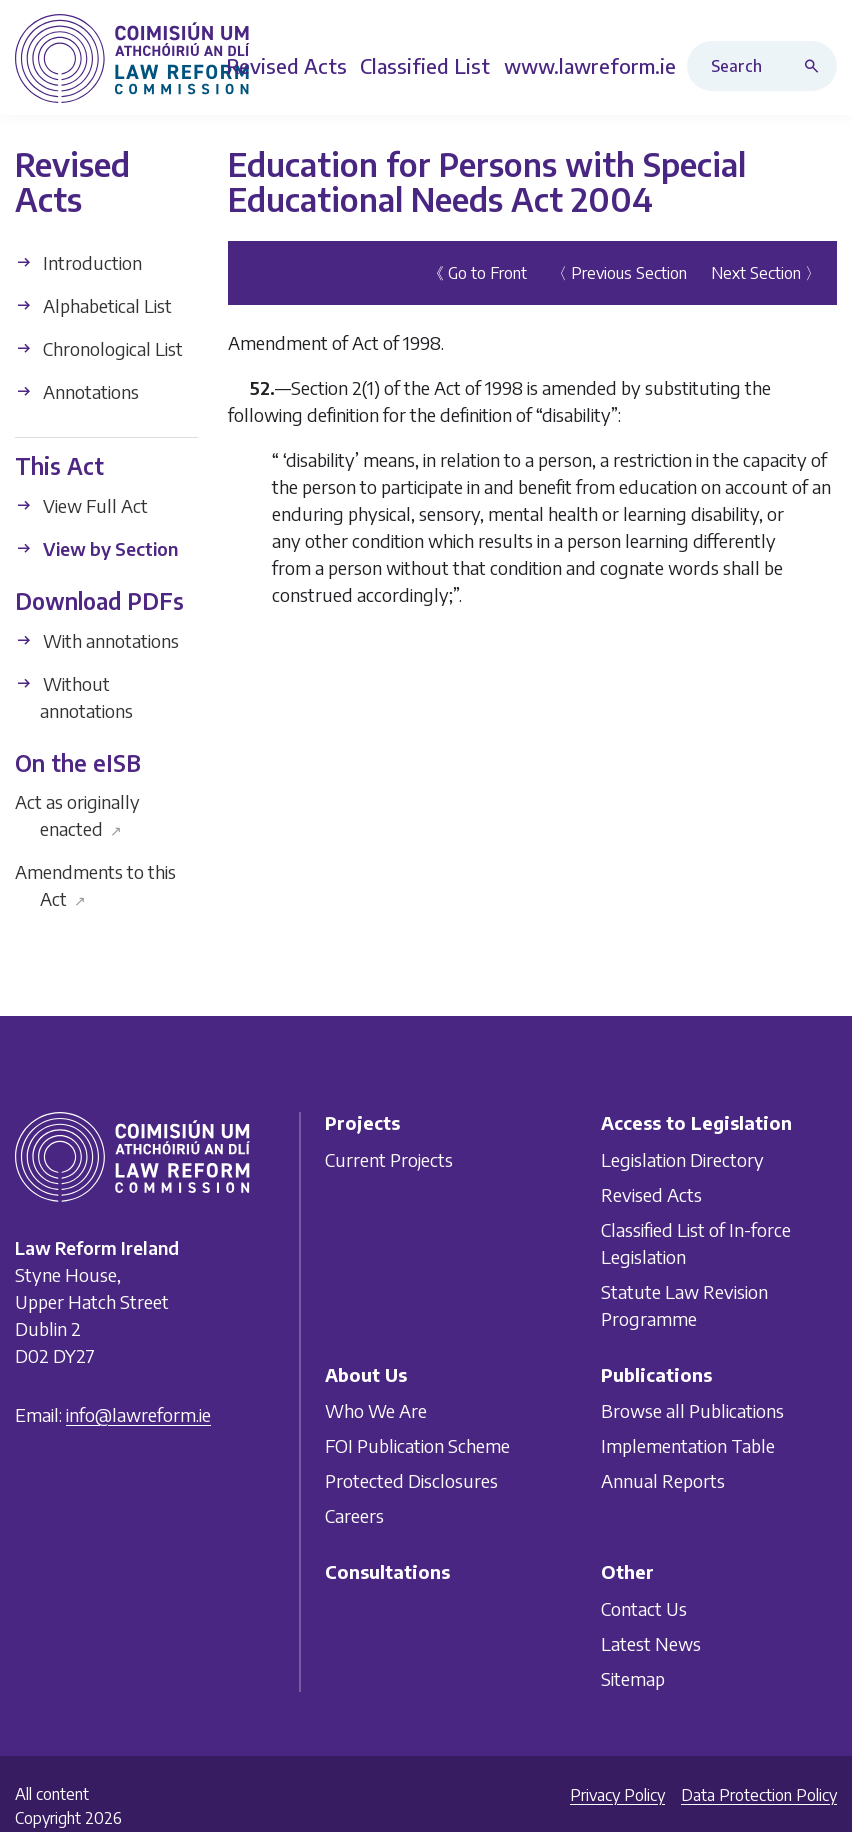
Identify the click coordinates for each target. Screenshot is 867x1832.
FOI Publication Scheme (417, 1445)
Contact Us (644, 1608)
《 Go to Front (477, 273)
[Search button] (816, 66)
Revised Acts (651, 1194)
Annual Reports (663, 1480)
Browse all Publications (692, 1410)
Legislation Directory (682, 1159)
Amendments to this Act (95, 885)
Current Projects (389, 1159)
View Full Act (81, 505)
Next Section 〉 (766, 273)
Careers (354, 1515)
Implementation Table (688, 1445)
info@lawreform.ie (138, 1414)
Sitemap (633, 1678)
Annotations (77, 391)
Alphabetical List (93, 305)
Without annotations (74, 697)
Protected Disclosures (411, 1480)
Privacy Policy (617, 1795)
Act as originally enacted (77, 815)
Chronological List (99, 348)
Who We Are (376, 1410)
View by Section (96, 548)
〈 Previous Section (619, 273)
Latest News (651, 1643)
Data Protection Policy (759, 1795)
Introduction (78, 262)
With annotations (97, 640)
